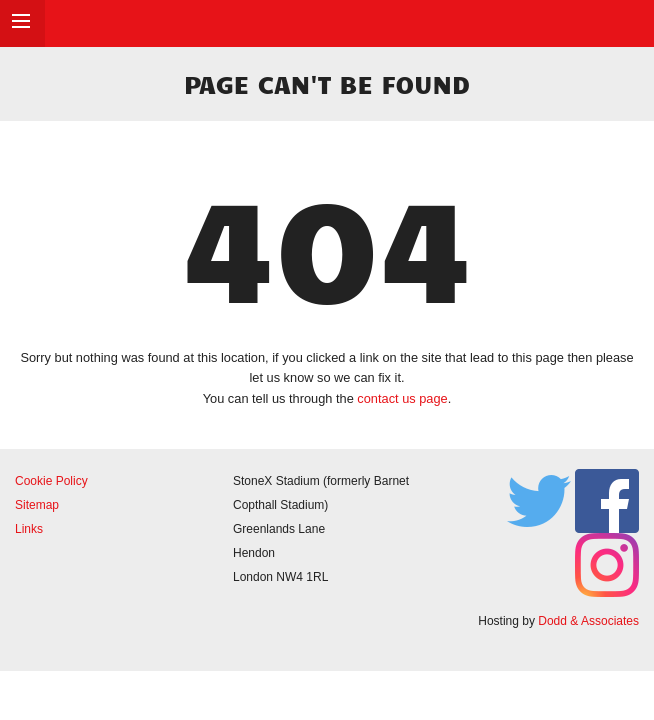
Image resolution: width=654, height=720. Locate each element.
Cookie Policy (51, 481)
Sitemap (37, 505)
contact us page (402, 398)
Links (29, 529)
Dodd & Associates (588, 621)
